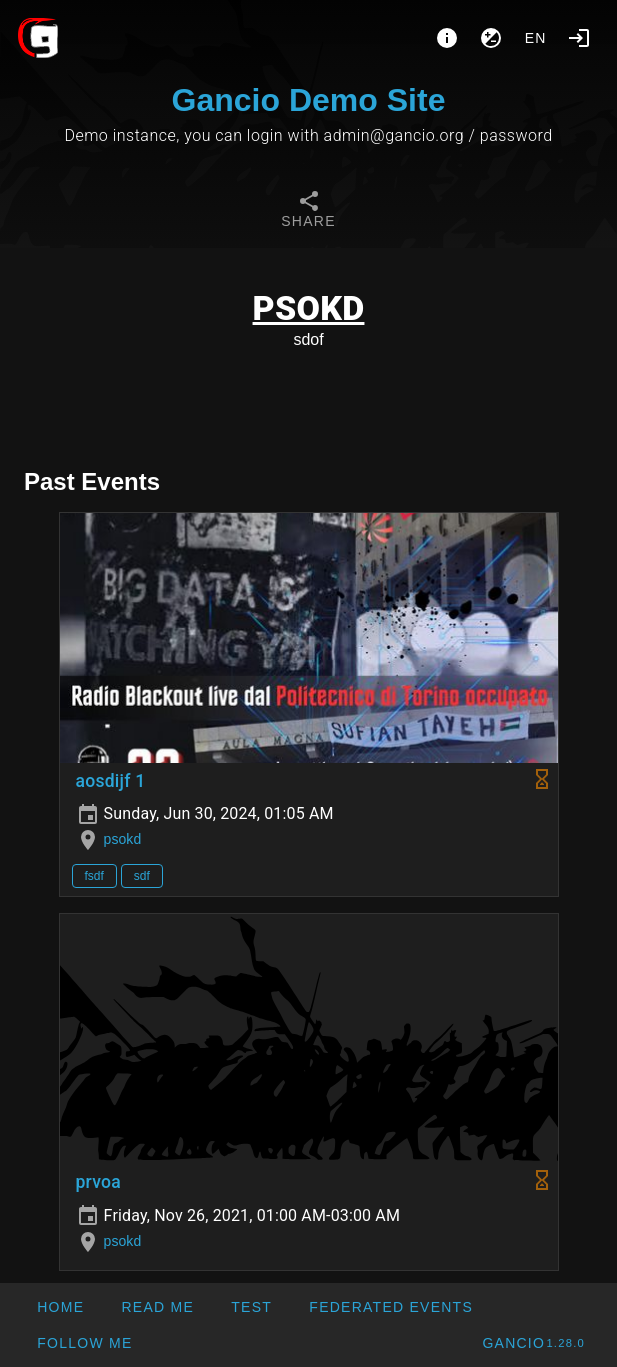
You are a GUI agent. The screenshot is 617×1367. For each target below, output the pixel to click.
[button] (390, 1307)
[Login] (579, 38)
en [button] (536, 38)
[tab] (309, 212)
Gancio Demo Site (309, 100)
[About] (447, 38)
